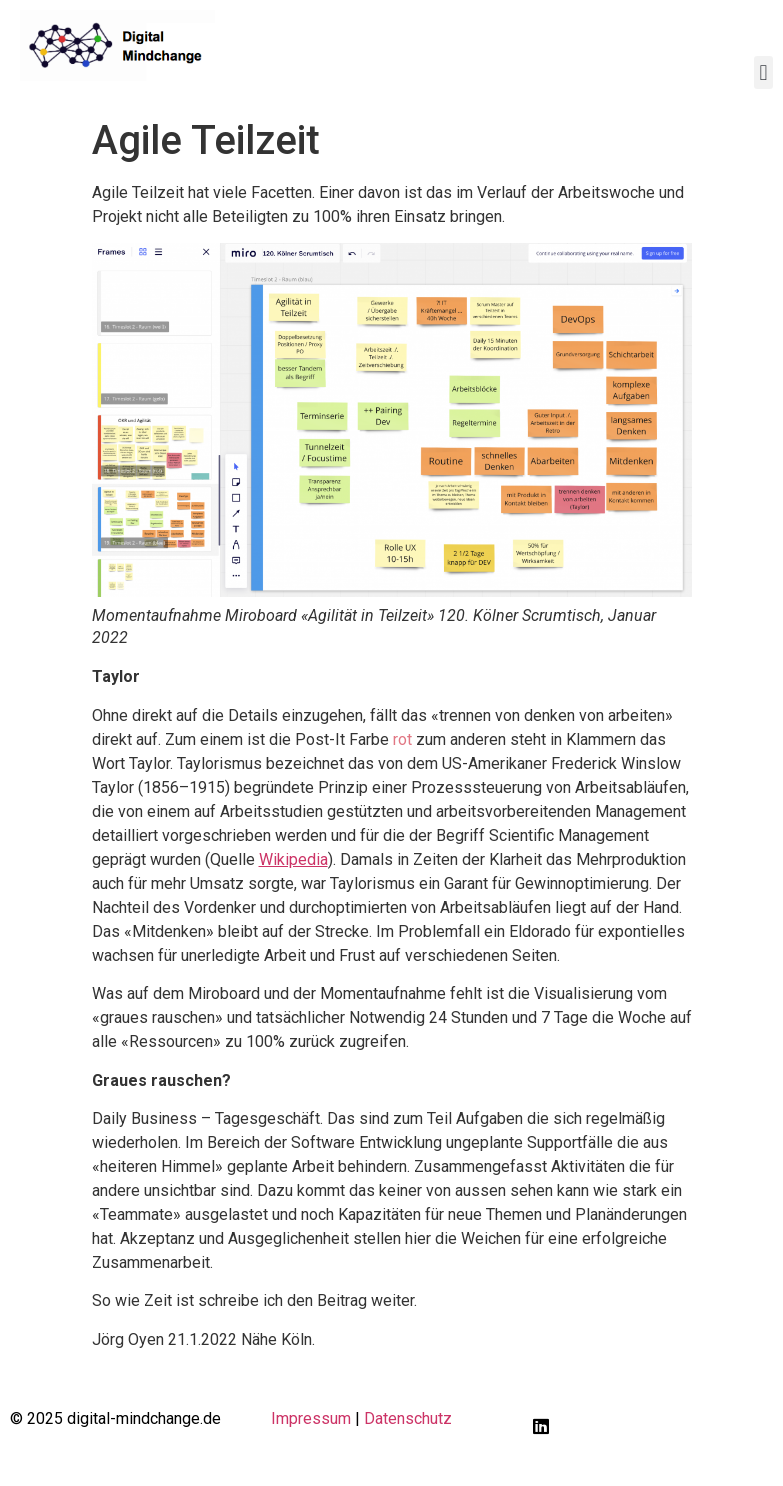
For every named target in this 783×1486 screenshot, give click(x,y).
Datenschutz (408, 1418)
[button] (763, 72)
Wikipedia (293, 859)
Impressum (311, 1418)
